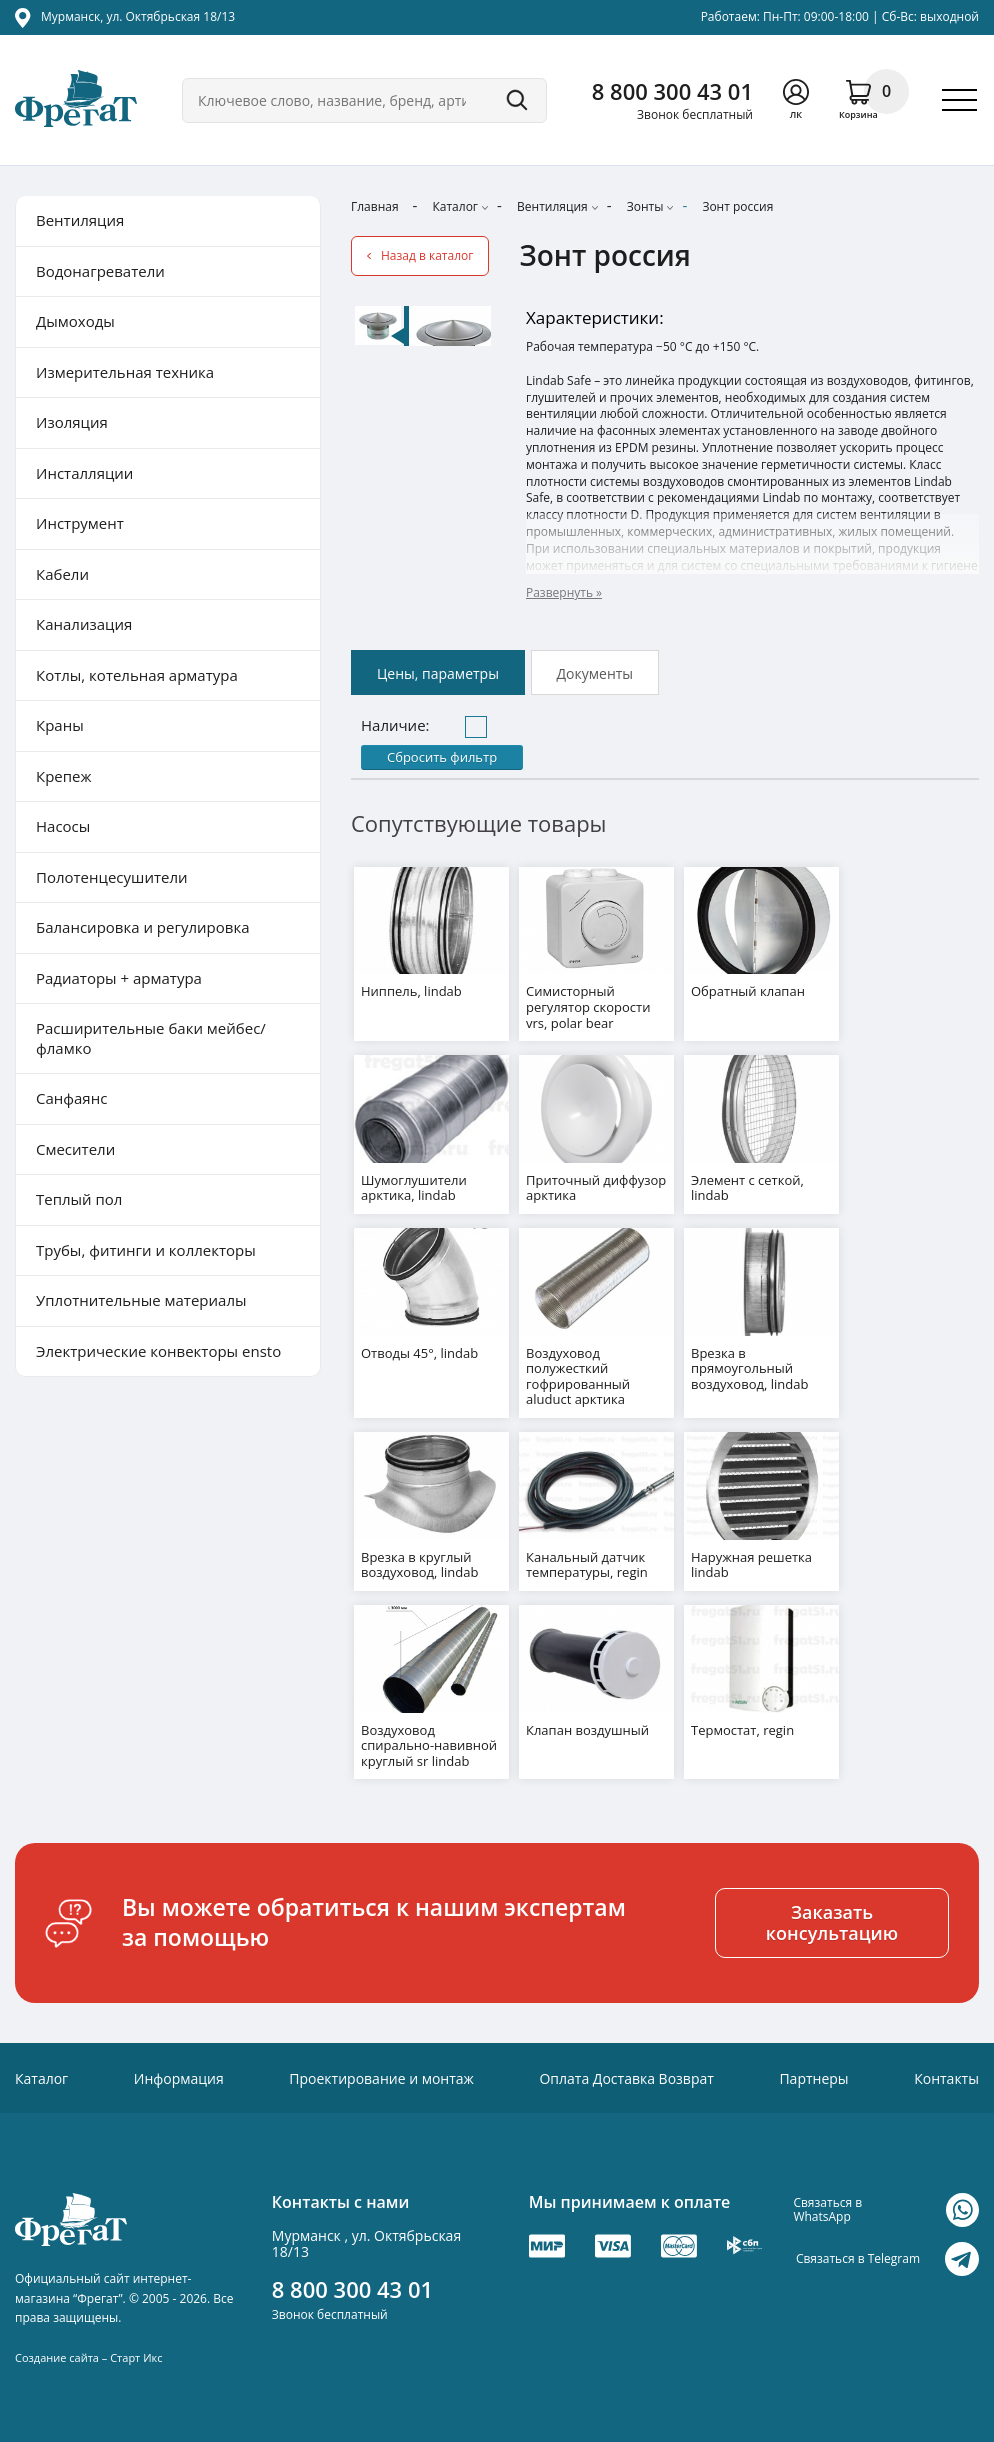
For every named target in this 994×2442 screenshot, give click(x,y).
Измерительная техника (125, 372)
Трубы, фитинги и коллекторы (146, 1250)
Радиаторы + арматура (119, 978)
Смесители (75, 1149)
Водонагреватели (100, 271)
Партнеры (813, 2075)
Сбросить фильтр (442, 757)
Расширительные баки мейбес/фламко (151, 1038)
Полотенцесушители (112, 877)
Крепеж (64, 776)
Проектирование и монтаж (381, 2075)
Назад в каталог (427, 255)
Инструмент (80, 523)
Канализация (84, 624)
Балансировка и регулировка (142, 927)
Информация (179, 2075)
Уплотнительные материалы (141, 1300)
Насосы (63, 826)
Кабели (62, 574)
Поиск (517, 100)
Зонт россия (737, 206)
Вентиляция (552, 206)
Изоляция (72, 422)
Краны (60, 725)
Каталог (455, 206)
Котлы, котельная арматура (137, 675)
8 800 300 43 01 (672, 91)
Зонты (645, 206)
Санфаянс (71, 1098)
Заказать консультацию (832, 1919)
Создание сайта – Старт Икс (88, 2354)
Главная (375, 206)
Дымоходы (75, 321)
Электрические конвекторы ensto (158, 1351)
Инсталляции (84, 473)
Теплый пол (79, 1199)
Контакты (946, 2075)
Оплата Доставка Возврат (626, 2075)
